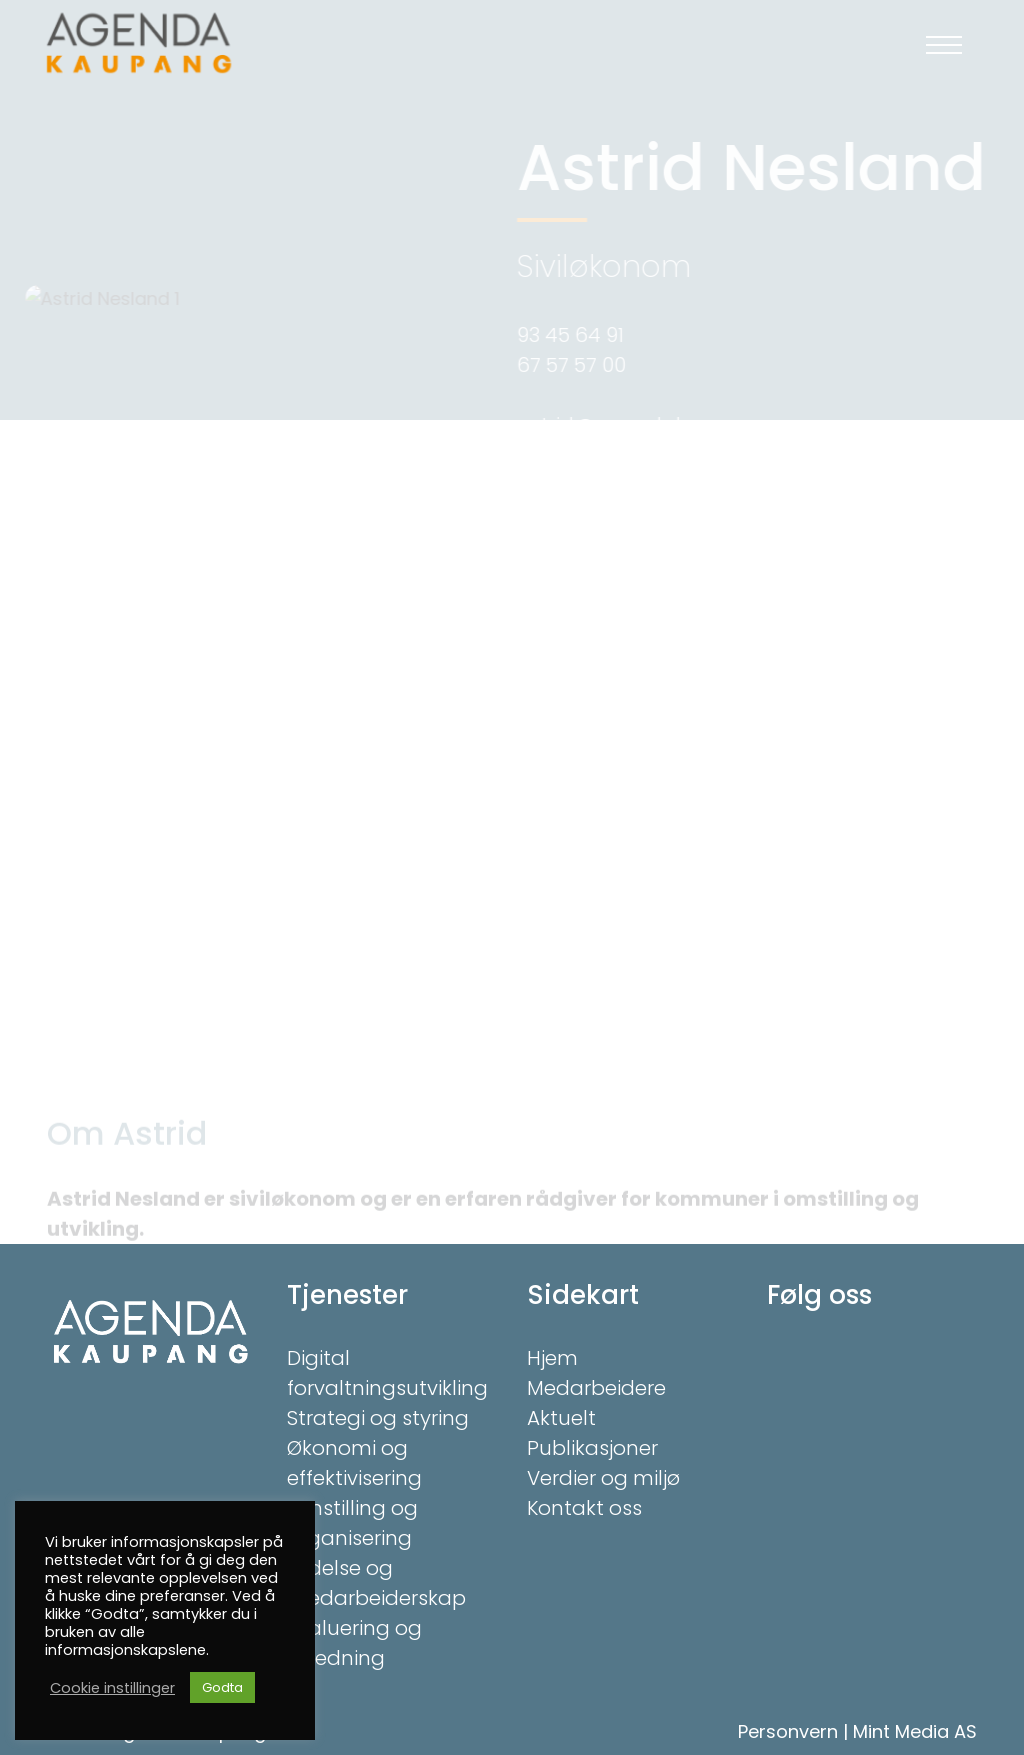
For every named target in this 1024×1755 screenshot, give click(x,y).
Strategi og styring (378, 1418)
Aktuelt (561, 1418)
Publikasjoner (592, 1448)
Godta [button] (222, 1687)
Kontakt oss (584, 1508)
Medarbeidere (596, 1388)
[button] (944, 45)
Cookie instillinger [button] (112, 1688)
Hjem (552, 1358)
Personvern (788, 1731)
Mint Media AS (915, 1731)
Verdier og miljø (603, 1478)
